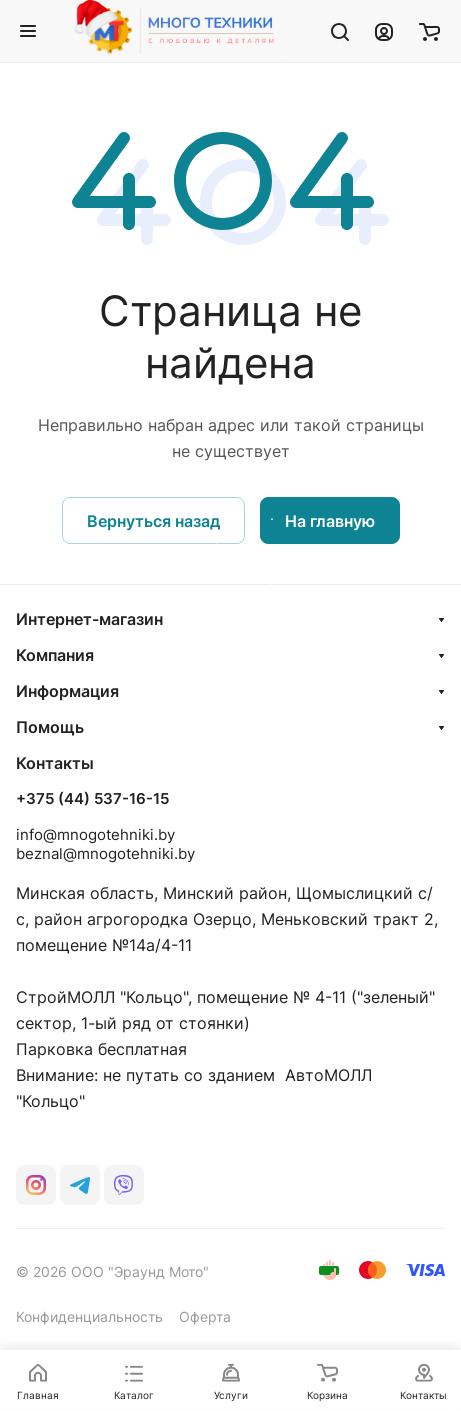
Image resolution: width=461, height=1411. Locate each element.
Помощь (50, 727)
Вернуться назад (153, 521)
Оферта (205, 1316)
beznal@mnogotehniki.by (105, 853)
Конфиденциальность (89, 1316)
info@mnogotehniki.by (95, 834)
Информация (67, 691)
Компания (55, 655)
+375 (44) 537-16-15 (92, 799)
